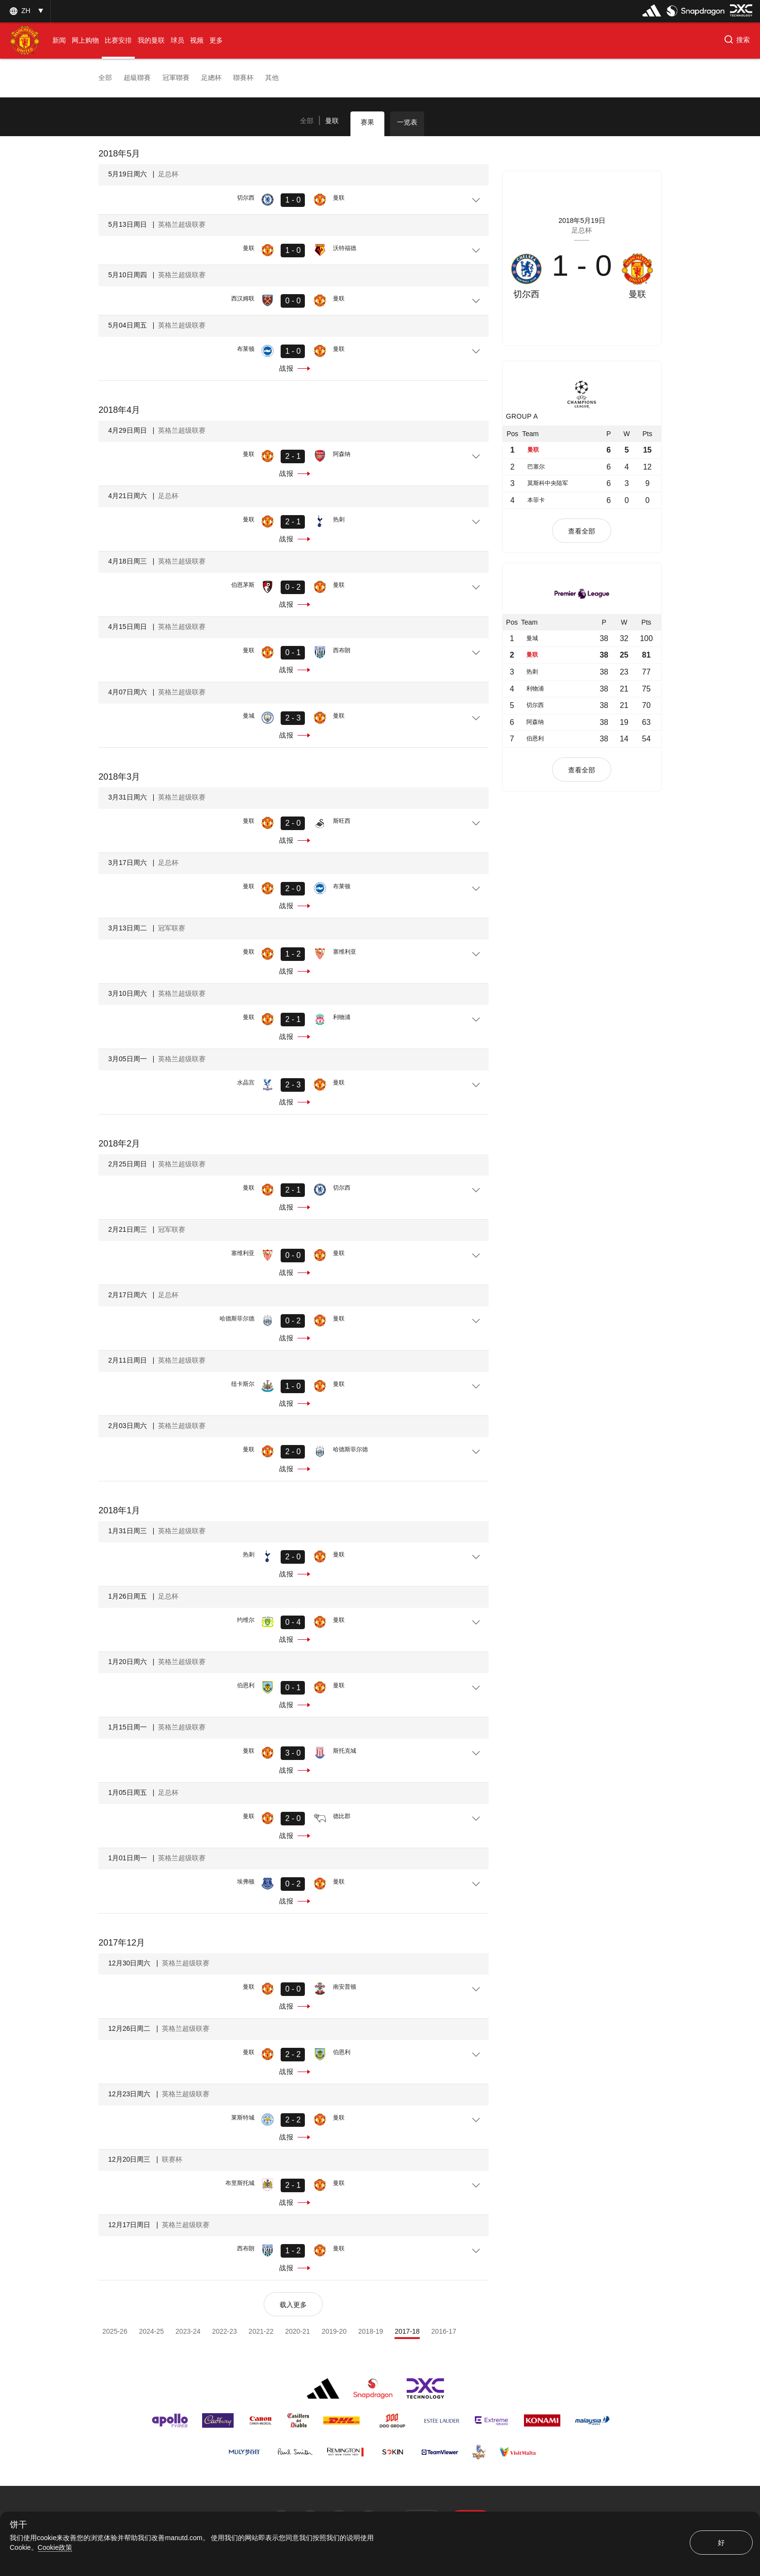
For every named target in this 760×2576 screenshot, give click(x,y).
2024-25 (151, 2331)
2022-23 (224, 2331)
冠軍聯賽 (176, 77)
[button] (736, 41)
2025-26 (114, 2331)
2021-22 (261, 2331)
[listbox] (25, 11)
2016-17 (443, 2331)
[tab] (307, 121)
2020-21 (297, 2331)
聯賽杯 (243, 77)
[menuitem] (59, 40)
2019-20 (334, 2331)
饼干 (18, 2525)
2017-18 (407, 2331)
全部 (105, 77)
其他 (272, 77)
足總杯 (211, 77)
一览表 (407, 122)
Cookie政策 (55, 2547)
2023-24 (187, 2331)
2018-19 (370, 2331)
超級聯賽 (137, 77)
